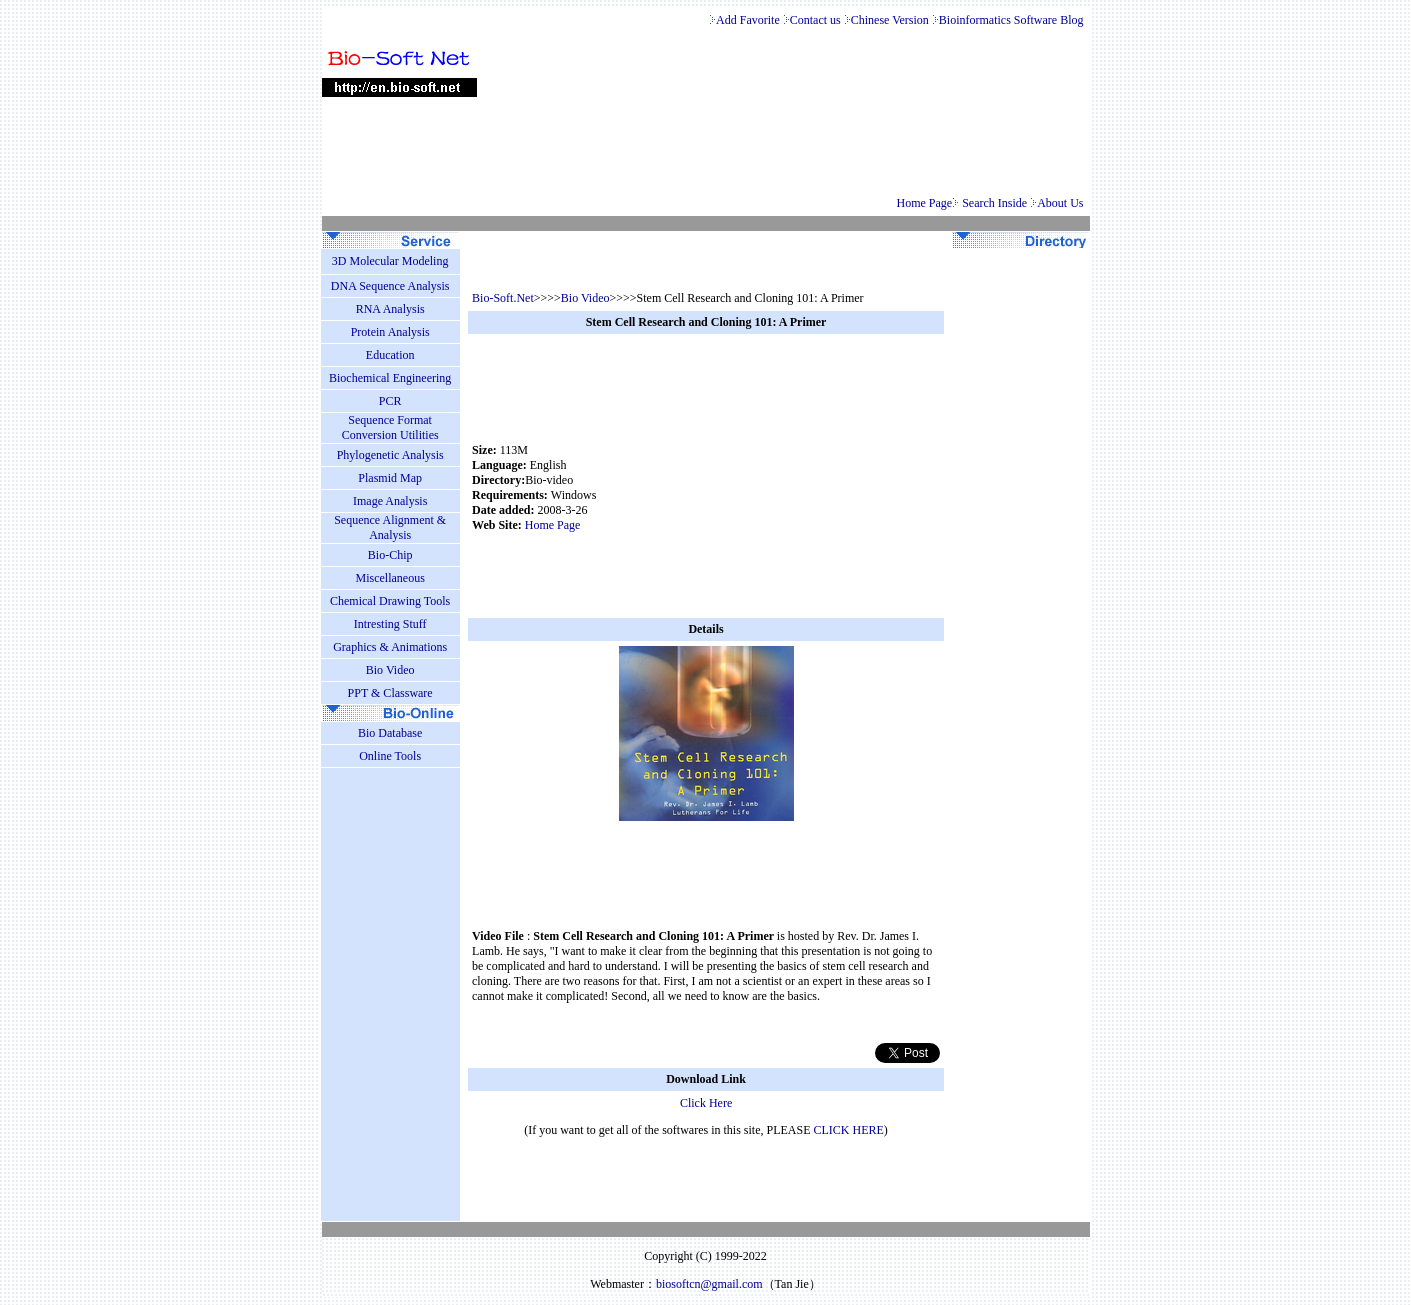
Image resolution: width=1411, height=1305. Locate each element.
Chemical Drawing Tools (390, 601)
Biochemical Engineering (390, 378)
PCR (390, 401)
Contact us (817, 20)
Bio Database (390, 733)
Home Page (925, 203)
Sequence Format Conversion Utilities (390, 427)
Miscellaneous (389, 578)
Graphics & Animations (390, 647)
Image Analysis (390, 501)
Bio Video (585, 298)
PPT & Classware (390, 693)
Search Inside (996, 203)
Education (390, 355)
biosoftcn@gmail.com (709, 1284)
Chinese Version (891, 20)
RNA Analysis (390, 309)
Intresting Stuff (390, 624)
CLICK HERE (849, 1130)
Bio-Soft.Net (503, 298)
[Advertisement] (815, 488)
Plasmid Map (390, 478)
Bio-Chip (390, 555)
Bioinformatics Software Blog (1013, 20)
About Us (1061, 203)
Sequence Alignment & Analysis (390, 527)
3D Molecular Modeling (390, 261)
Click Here (706, 1103)
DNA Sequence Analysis (390, 286)
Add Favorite (748, 20)
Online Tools (390, 756)
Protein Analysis (390, 332)
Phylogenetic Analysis (390, 455)
